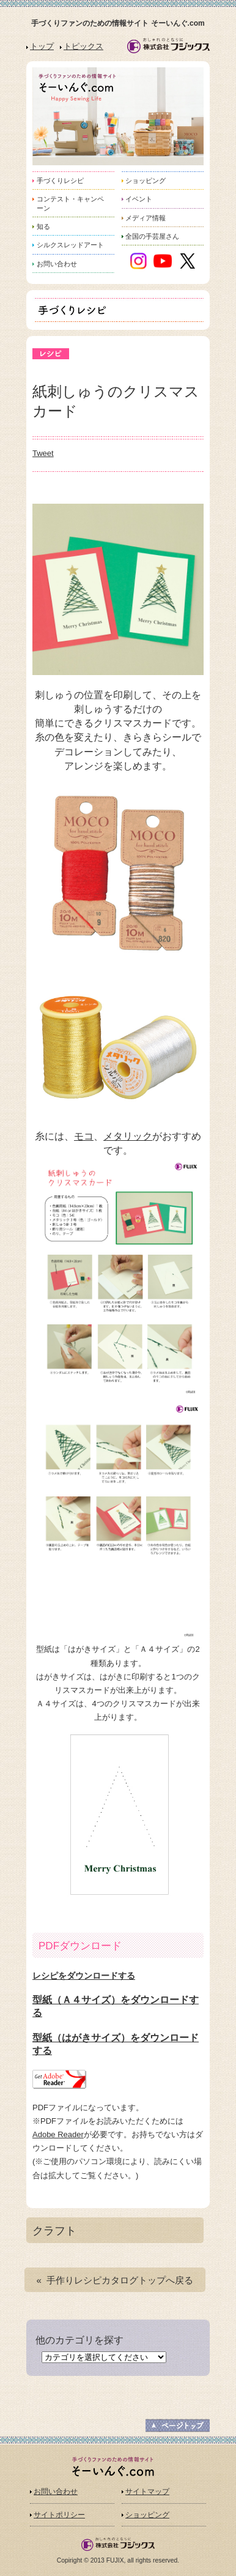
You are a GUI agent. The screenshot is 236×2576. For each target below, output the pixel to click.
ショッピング (147, 2515)
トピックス (83, 46)
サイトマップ (147, 2491)
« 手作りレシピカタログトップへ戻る (115, 2280)
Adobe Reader (58, 2134)
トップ (42, 46)
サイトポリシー (59, 2515)
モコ (84, 1136)
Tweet (43, 453)
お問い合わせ (56, 2491)
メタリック (127, 1136)
